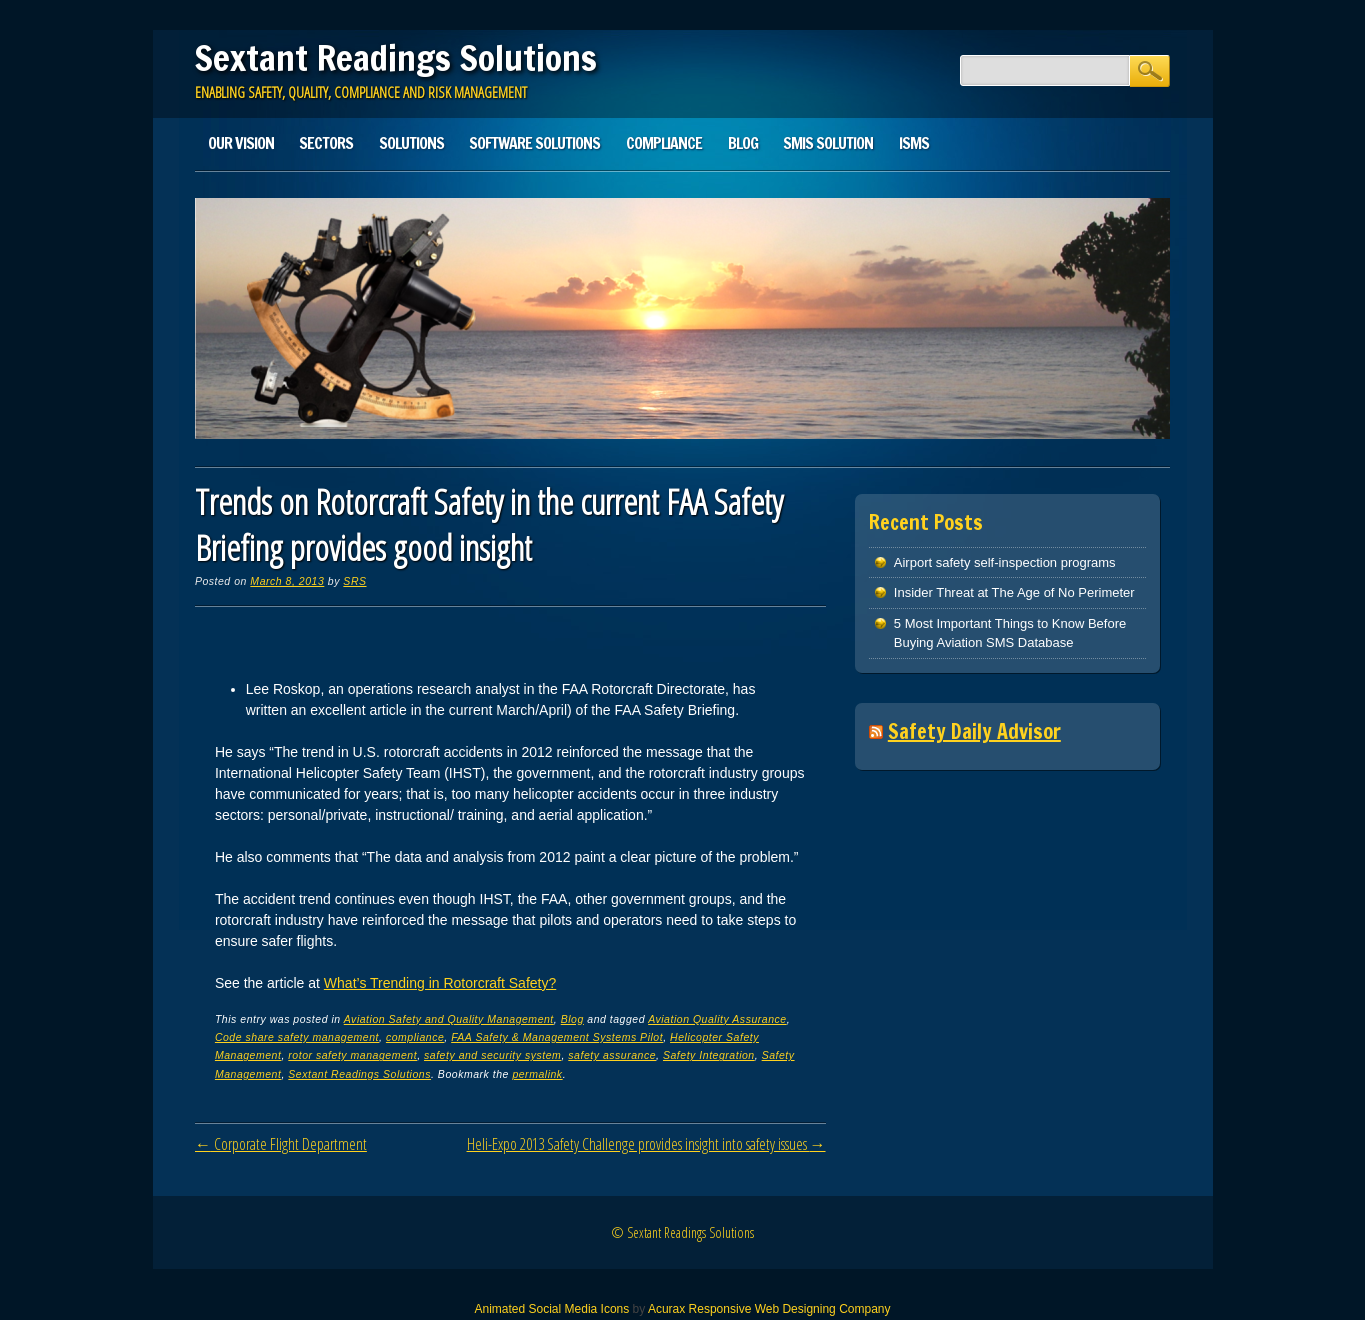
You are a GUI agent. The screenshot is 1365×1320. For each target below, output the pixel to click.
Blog (743, 143)
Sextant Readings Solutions (396, 58)
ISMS (914, 143)
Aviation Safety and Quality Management (449, 1019)
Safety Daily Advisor (974, 731)
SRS (354, 581)
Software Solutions (534, 143)
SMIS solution (828, 143)
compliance (415, 1037)
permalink (537, 1074)
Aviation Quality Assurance (717, 1019)
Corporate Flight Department (281, 1144)
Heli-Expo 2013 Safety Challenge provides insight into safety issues (646, 1144)
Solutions (411, 143)
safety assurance (612, 1055)
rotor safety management (352, 1055)
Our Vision (241, 143)
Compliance (664, 143)
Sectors (326, 143)
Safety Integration (709, 1055)
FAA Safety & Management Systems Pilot (557, 1037)
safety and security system (492, 1055)
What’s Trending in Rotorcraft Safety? (440, 983)
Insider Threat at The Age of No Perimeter (1014, 592)
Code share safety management (297, 1037)
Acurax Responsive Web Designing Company (769, 1309)
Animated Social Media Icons (551, 1309)
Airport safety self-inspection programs (1005, 562)
